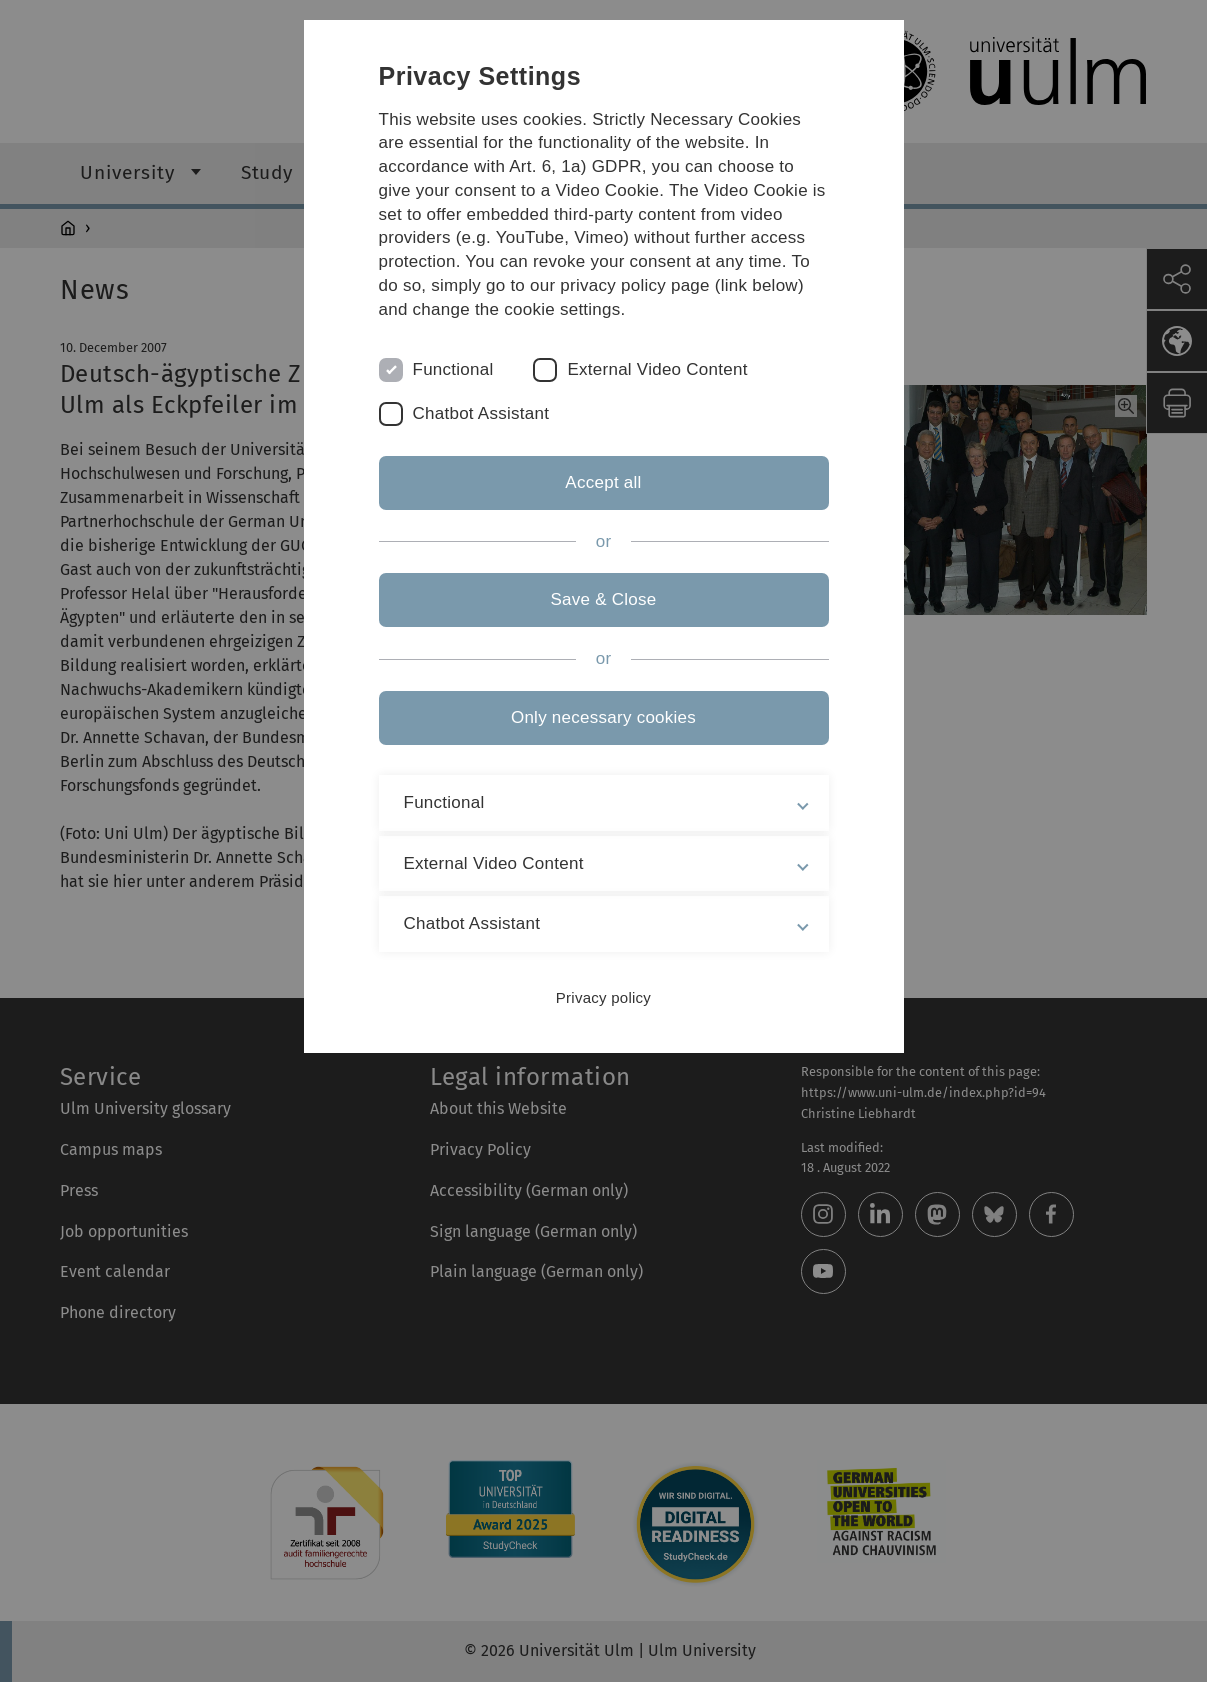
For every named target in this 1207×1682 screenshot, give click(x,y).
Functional (453, 369)
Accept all (603, 482)
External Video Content (657, 369)
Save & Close (603, 599)
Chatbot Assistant (481, 413)
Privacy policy (603, 997)
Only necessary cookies (603, 717)
